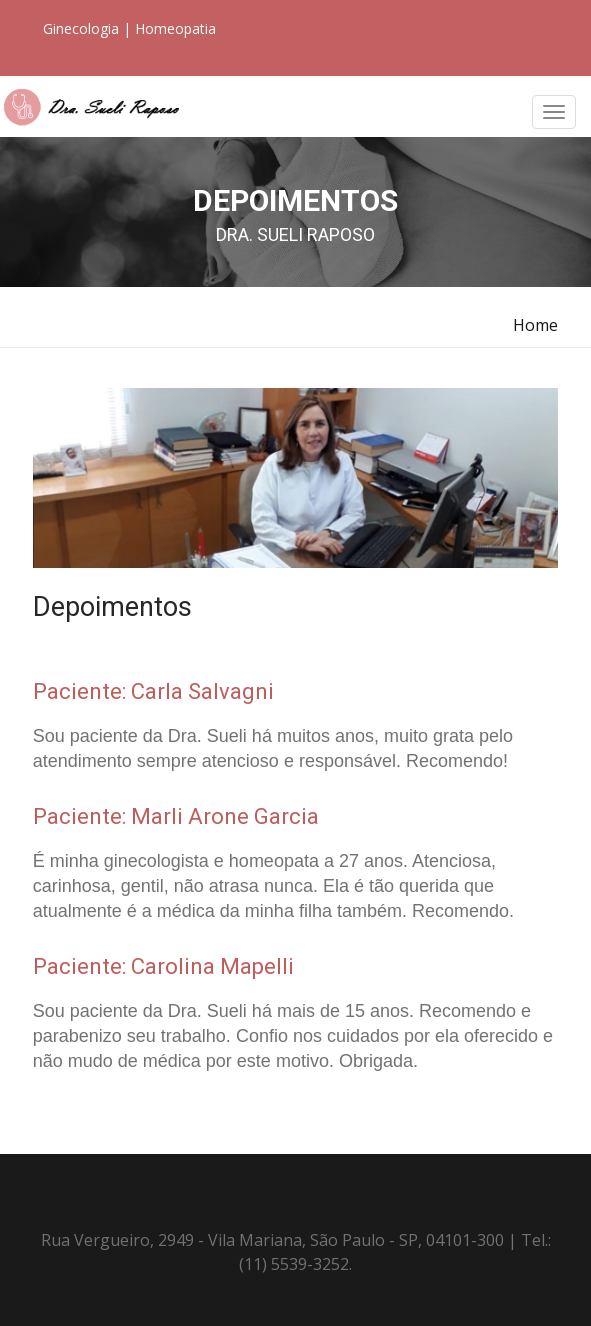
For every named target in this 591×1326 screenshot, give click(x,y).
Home (535, 325)
